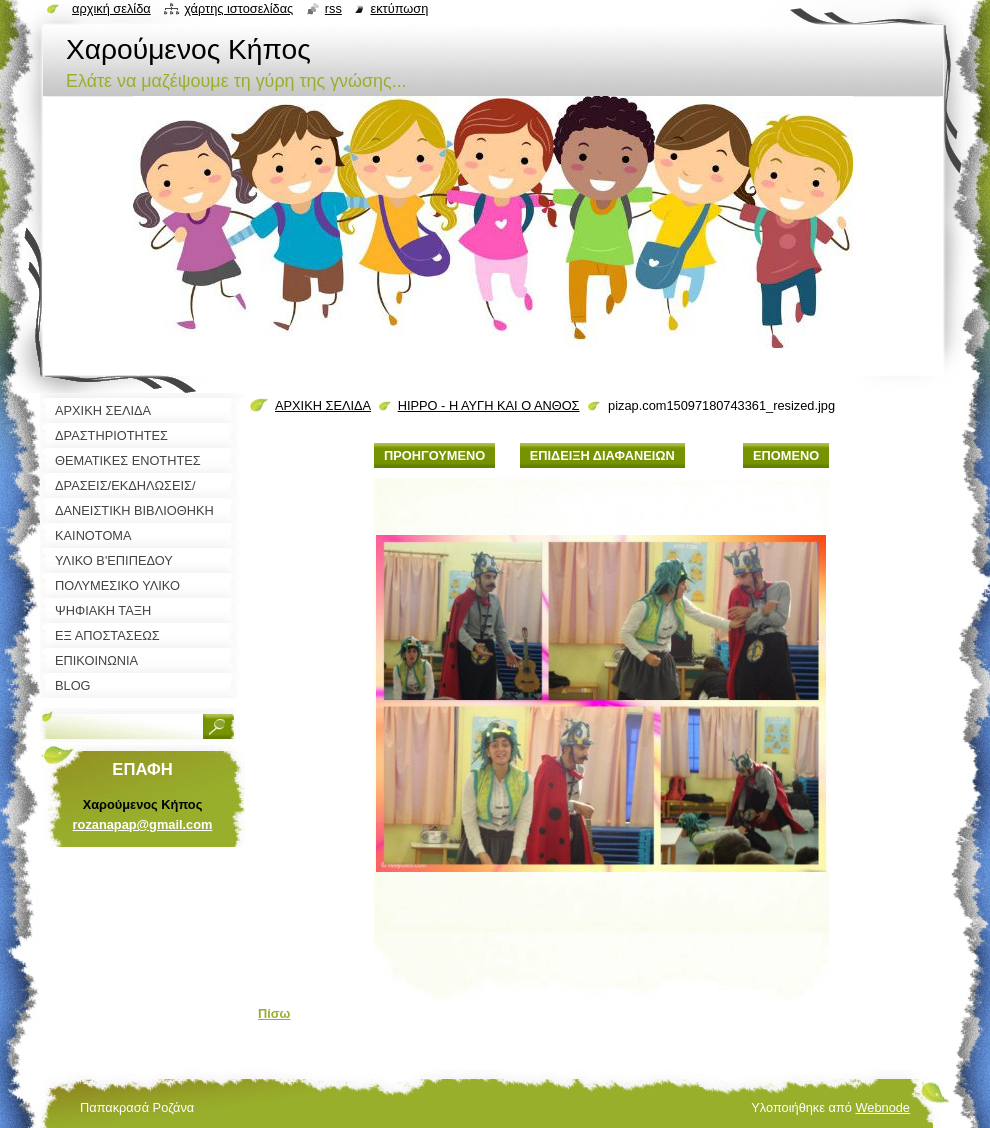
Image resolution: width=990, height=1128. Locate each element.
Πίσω (274, 1013)
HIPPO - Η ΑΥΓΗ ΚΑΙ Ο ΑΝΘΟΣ (489, 405)
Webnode (882, 1107)
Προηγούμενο (434, 455)
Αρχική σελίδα (111, 8)
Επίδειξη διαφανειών (602, 455)
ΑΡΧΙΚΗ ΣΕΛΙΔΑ (323, 405)
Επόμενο (786, 455)
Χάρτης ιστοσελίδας (238, 8)
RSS (333, 8)
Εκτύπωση (399, 8)
